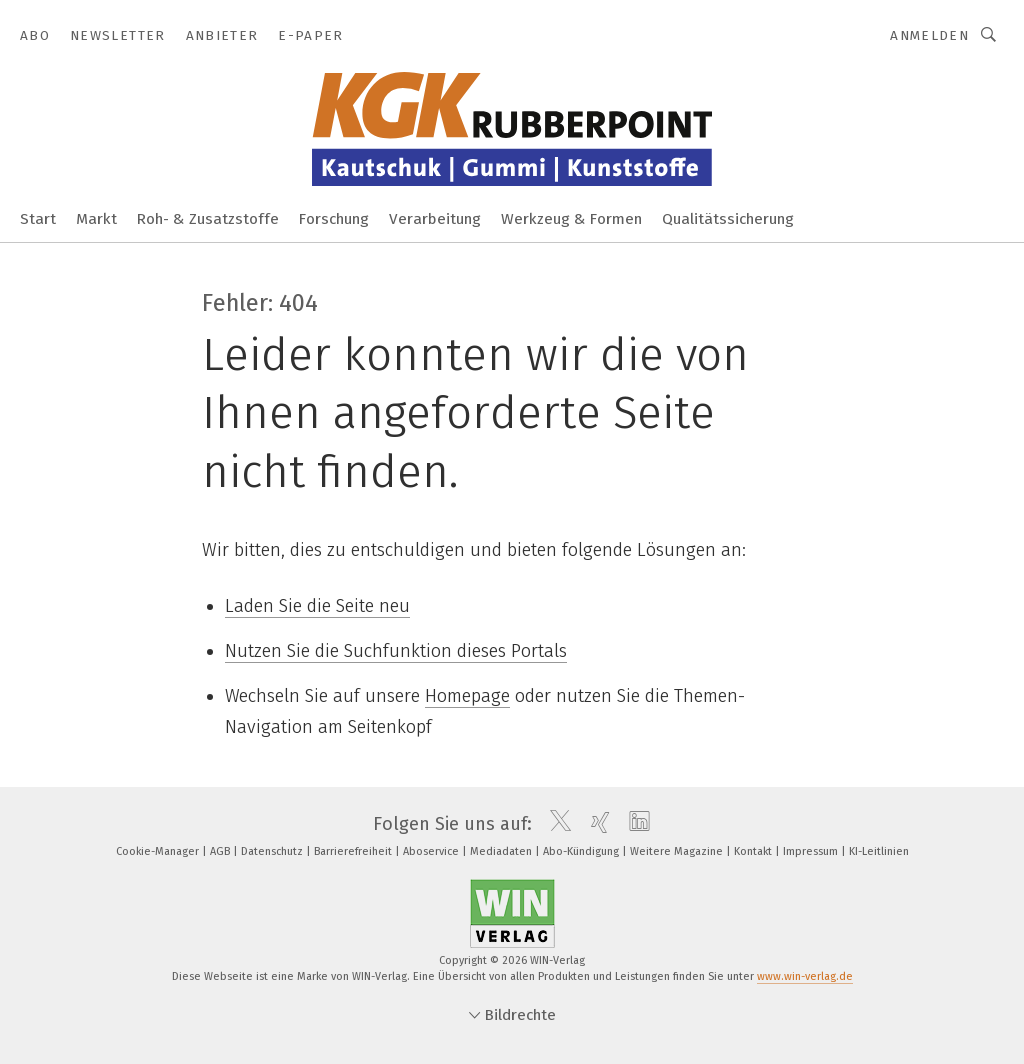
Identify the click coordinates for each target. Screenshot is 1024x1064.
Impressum (812, 851)
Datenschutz (273, 851)
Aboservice (432, 851)
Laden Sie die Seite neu (317, 606)
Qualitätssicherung (728, 219)
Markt (96, 219)
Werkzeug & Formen (571, 219)
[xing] (595, 824)
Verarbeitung (435, 219)
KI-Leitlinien (879, 851)
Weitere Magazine (678, 851)
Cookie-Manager (159, 851)
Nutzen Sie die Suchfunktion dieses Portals (396, 651)
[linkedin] (634, 824)
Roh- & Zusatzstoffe (208, 219)
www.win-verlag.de (805, 976)
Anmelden (929, 35)
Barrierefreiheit (354, 851)
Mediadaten (502, 851)
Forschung (334, 219)
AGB (221, 851)
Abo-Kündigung (582, 851)
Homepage (467, 696)
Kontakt (754, 851)
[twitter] (555, 824)
